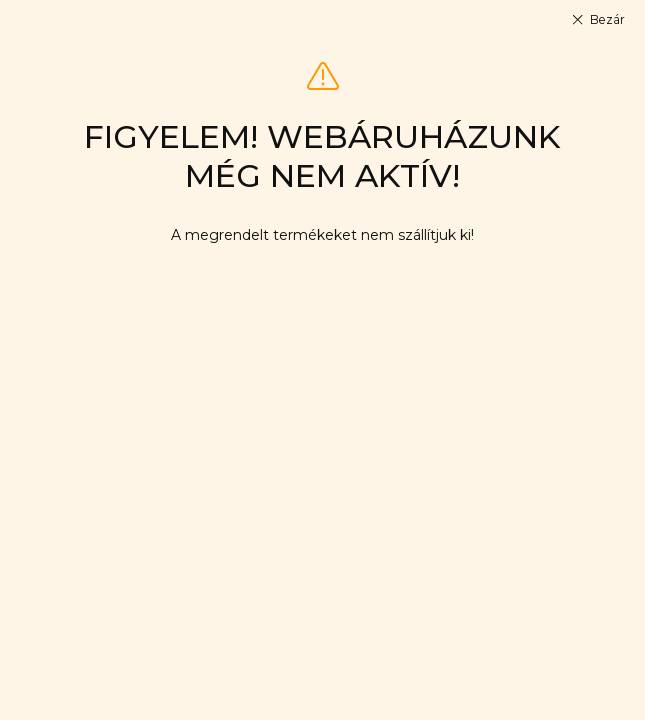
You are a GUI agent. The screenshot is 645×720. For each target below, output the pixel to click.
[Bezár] (597, 20)
